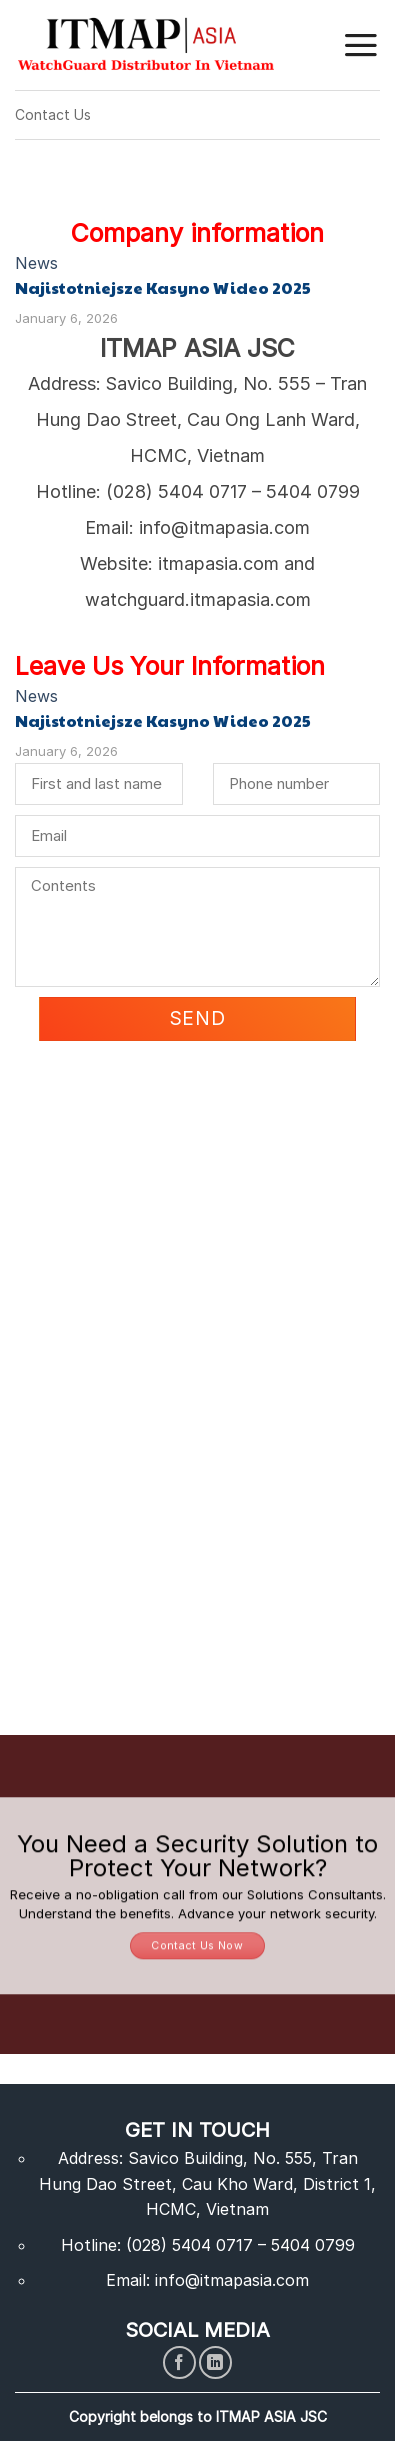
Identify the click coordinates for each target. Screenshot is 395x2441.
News (36, 263)
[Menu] (361, 45)
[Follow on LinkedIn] (215, 2362)
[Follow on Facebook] (179, 2362)
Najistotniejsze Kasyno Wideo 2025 (163, 288)
